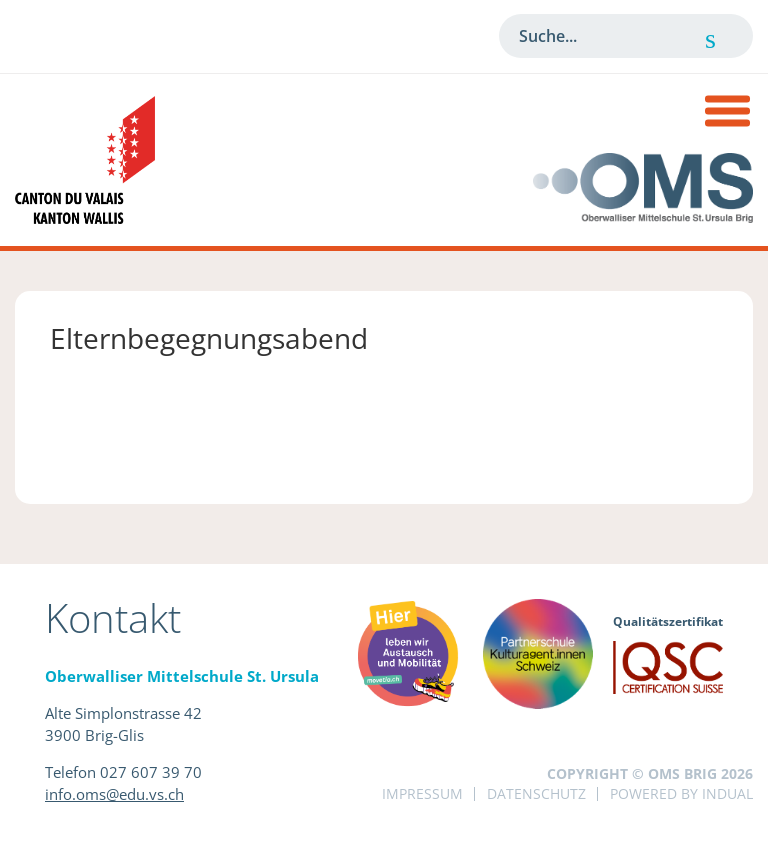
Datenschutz (536, 793)
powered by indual (681, 793)
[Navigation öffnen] (727, 113)
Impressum (422, 793)
